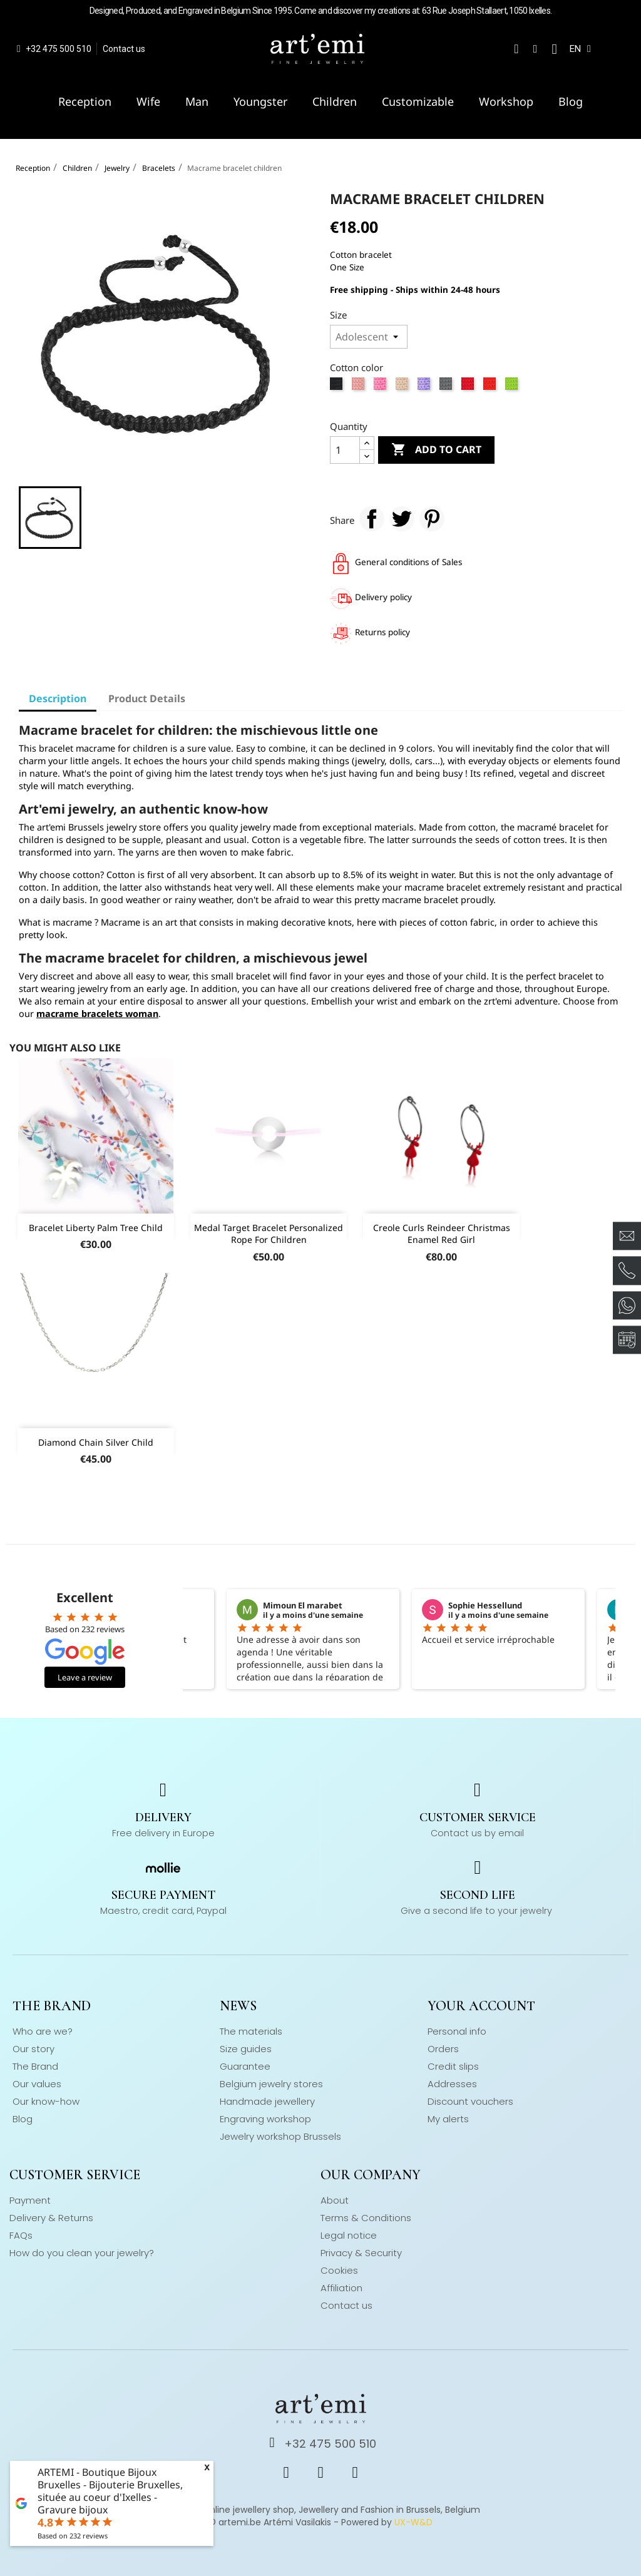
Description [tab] (57, 698)
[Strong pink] (381, 386)
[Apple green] (513, 386)
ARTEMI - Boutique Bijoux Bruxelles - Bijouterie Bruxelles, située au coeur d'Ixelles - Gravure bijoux (110, 2491)
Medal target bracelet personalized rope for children (268, 1234)
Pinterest (431, 518)
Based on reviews (73, 2535)
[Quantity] (345, 450)
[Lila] (425, 386)
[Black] (338, 386)
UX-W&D (413, 2522)
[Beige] (403, 386)
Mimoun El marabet (302, 1605)
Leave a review (85, 1677)
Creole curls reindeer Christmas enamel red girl (441, 1234)
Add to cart (436, 450)
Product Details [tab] (146, 698)
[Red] (469, 386)
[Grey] (447, 386)
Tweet (401, 518)
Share (371, 518)
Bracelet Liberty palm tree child (96, 1228)
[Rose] (359, 386)
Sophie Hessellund (485, 1605)
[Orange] (491, 386)
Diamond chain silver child (95, 1442)
